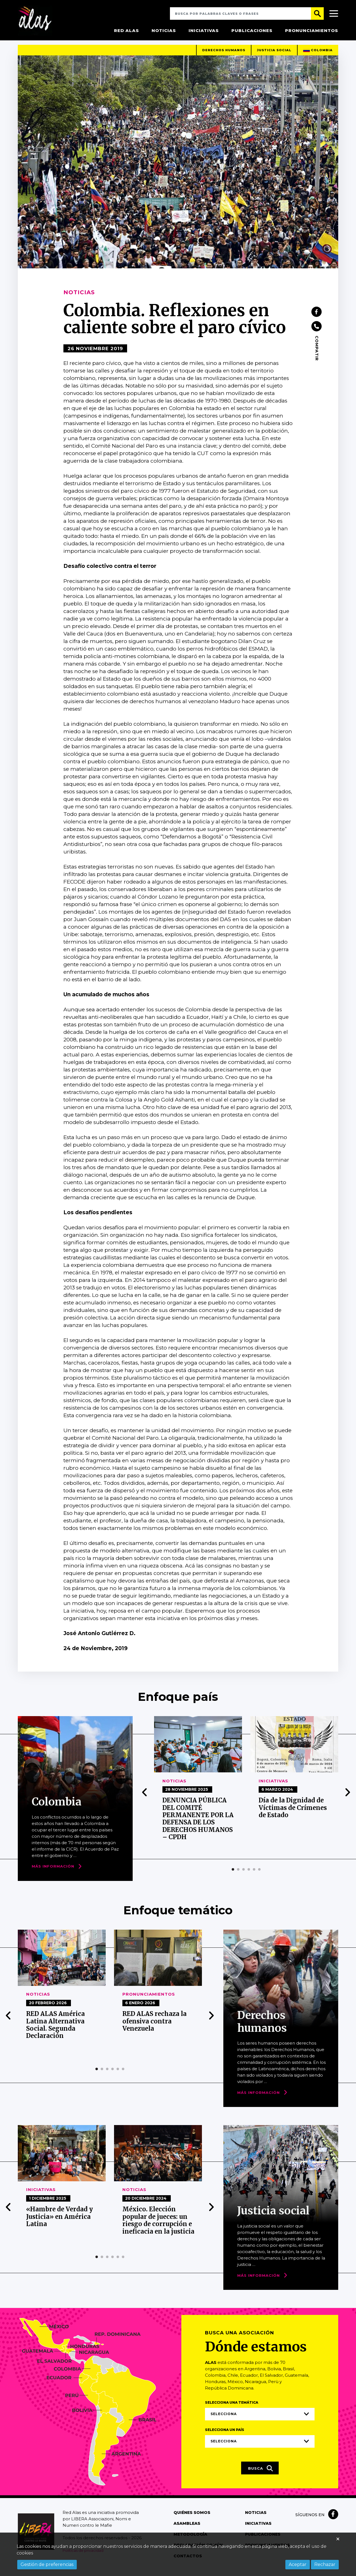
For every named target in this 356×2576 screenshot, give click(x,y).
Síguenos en (310, 2520)
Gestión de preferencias (47, 2564)
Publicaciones (252, 30)
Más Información (53, 1872)
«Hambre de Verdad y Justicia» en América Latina (59, 2222)
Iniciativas (204, 30)
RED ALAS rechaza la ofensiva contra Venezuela (154, 2026)
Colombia (318, 55)
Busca (260, 2473)
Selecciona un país (224, 2435)
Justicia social (274, 55)
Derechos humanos (223, 55)
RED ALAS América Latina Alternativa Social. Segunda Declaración (55, 2030)
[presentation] (145, 1798)
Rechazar (324, 2564)
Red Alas (126, 30)
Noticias (164, 30)
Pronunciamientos (311, 30)
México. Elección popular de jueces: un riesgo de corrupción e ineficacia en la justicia (158, 2226)
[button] (233, 1874)
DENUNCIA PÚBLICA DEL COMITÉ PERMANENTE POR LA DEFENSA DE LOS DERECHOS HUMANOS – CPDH (198, 1824)
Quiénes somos (192, 2518)
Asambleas (187, 2528)
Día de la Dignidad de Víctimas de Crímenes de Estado (293, 1813)
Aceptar (297, 2564)
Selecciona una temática (231, 2408)
